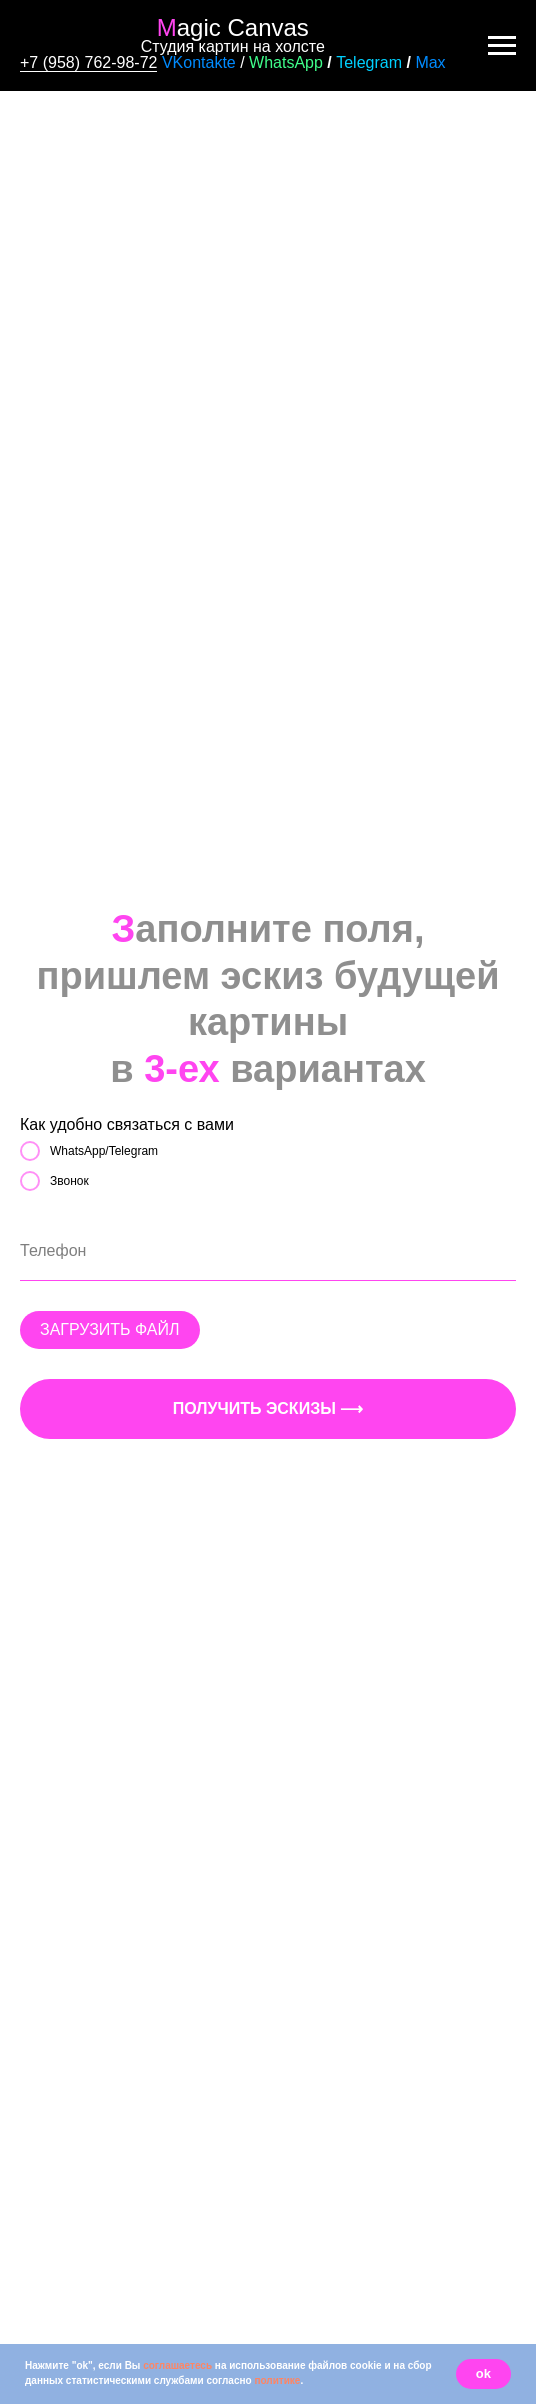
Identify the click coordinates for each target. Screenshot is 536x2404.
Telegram (369, 62)
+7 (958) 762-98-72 (88, 62)
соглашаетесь (177, 2365)
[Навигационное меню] (502, 46)
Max (430, 62)
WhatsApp (286, 62)
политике (277, 2380)
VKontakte (199, 62)
